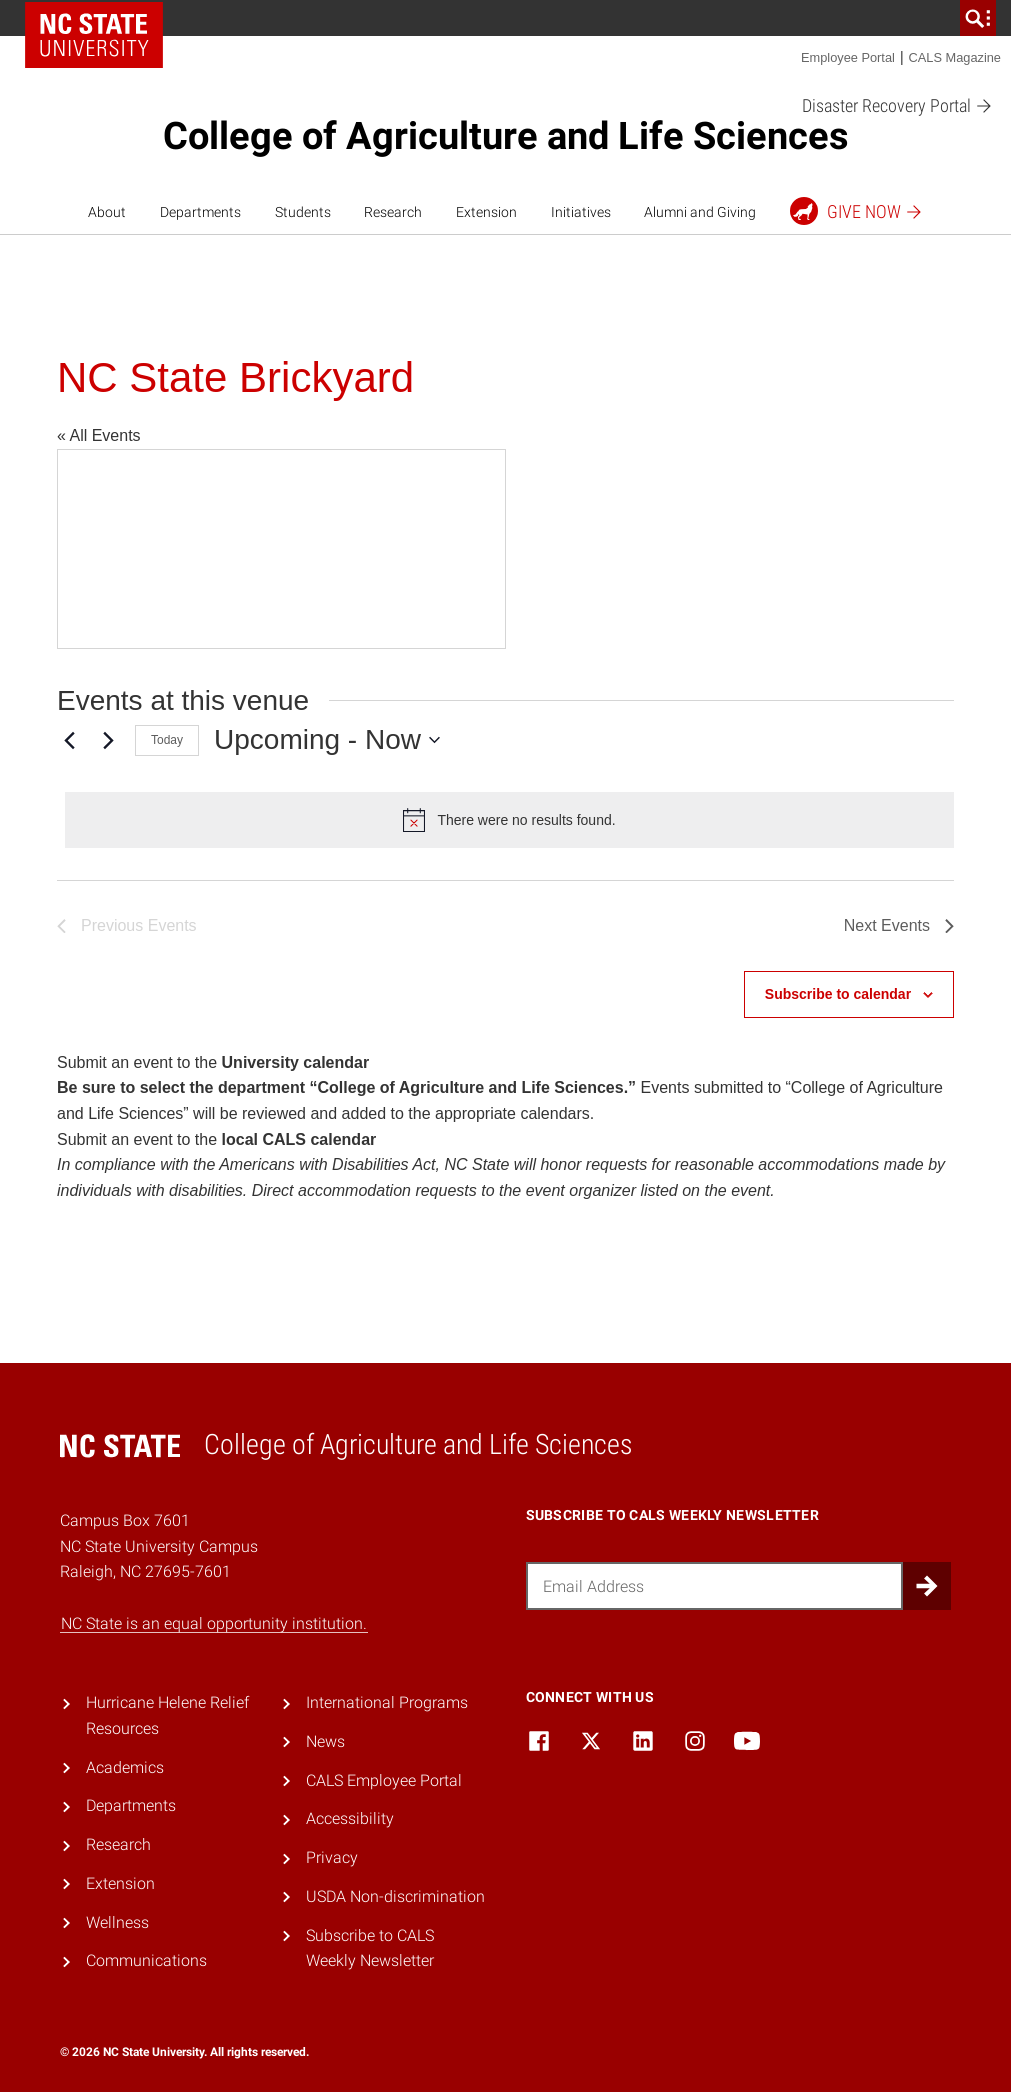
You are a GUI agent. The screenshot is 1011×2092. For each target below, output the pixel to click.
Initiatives (581, 212)
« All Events (99, 435)
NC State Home (94, 35)
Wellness (117, 1922)
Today (167, 740)
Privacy (332, 1857)
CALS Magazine (955, 57)
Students (303, 212)
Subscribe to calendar (838, 994)
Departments (200, 212)
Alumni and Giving (700, 212)
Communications (146, 1960)
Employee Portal (848, 57)
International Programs (387, 1702)
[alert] (509, 820)
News (325, 1741)
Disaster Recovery (897, 106)
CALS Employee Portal (384, 1780)
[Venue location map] (281, 549)
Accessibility (350, 1818)
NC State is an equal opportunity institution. (214, 1623)
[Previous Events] (69, 740)
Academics (125, 1767)
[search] (978, 18)
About (107, 212)
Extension (486, 212)
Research (393, 212)
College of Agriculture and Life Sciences (506, 136)
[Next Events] (108, 740)
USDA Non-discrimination (395, 1896)
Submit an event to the (213, 1062)
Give (856, 211)
